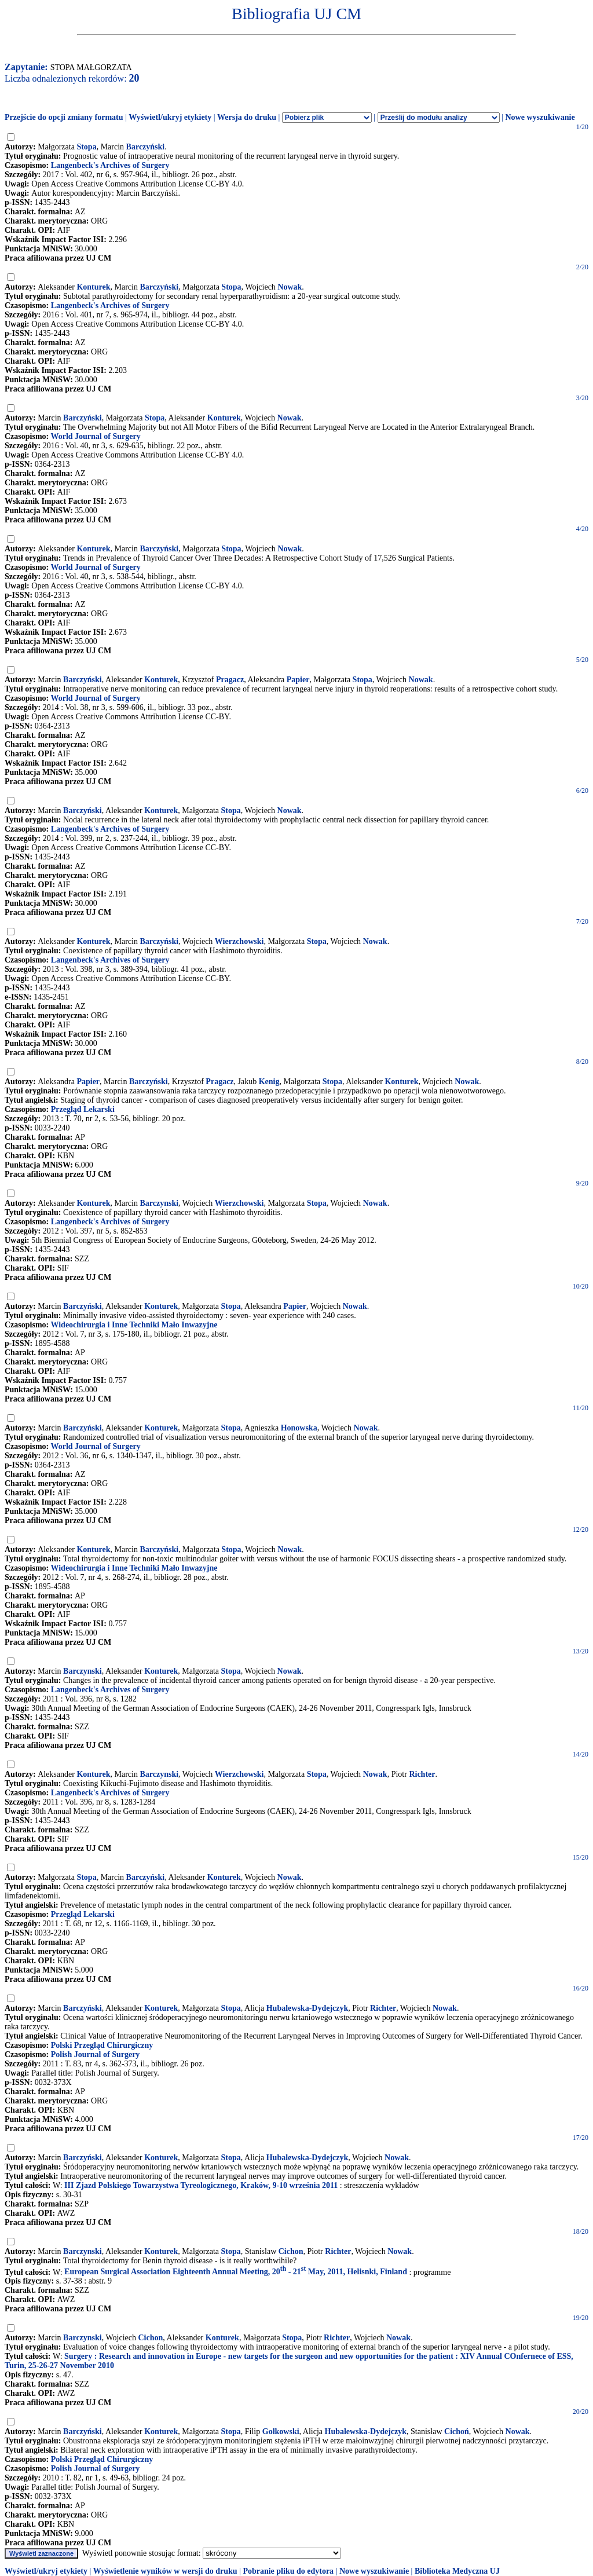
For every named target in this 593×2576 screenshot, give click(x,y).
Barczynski (159, 1203)
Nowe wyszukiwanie (539, 117)
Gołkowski (280, 2431)
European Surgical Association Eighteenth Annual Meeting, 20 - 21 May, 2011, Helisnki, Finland (235, 2271)
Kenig (269, 1081)
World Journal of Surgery (95, 436)
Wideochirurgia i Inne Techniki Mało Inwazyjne (133, 1324)
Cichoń (456, 2431)
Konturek (93, 287)
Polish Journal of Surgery (95, 2054)
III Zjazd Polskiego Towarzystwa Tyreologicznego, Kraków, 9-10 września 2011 (201, 2185)
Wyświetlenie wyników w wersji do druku (165, 2571)
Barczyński (145, 146)
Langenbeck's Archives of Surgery (110, 165)
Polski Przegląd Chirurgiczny (102, 2045)
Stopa (86, 146)
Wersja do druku (246, 117)
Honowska (299, 1428)
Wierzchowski (239, 941)
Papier (298, 679)
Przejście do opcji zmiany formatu (64, 117)
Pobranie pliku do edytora (288, 2571)
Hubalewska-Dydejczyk (307, 2008)
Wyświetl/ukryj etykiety (170, 117)
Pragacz (230, 679)
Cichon (291, 2251)
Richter (422, 1774)
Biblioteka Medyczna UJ (457, 2571)
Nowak (289, 287)
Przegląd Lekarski (83, 1109)
